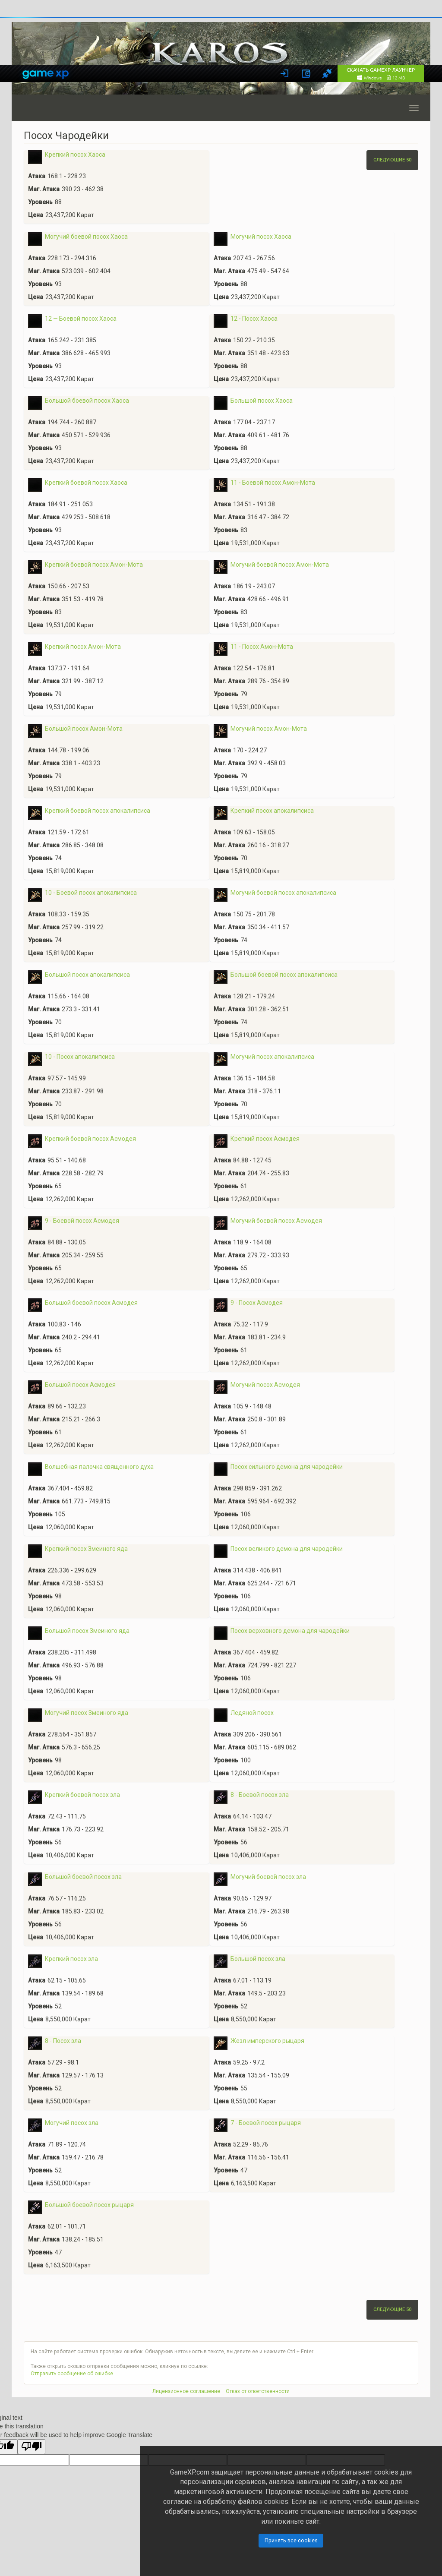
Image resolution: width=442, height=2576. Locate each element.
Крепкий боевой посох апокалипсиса (97, 810)
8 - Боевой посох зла (259, 1794)
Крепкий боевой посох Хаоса (86, 482)
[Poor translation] (31, 2446)
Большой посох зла (257, 1958)
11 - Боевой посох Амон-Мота (272, 482)
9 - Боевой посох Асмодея (82, 1220)
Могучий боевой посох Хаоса (86, 236)
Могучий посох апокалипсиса (272, 1056)
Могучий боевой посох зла (268, 1876)
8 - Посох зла (63, 2040)
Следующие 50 (392, 160)
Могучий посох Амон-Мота (268, 728)
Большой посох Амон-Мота (84, 728)
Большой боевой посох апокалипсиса (284, 974)
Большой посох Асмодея (80, 1384)
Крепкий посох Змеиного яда (86, 1548)
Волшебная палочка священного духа (99, 1466)
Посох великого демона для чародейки (286, 1548)
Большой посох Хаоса (261, 400)
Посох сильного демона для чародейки (286, 1466)
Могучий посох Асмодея (265, 1384)
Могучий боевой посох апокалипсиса (283, 892)
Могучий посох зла (71, 2122)
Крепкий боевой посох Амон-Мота (94, 564)
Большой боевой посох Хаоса (87, 400)
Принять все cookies (291, 2540)
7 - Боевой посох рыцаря (265, 2122)
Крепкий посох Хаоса (75, 154)
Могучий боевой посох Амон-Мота (279, 564)
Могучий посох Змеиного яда (86, 1712)
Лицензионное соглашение (186, 2391)
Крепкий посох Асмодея (265, 1138)
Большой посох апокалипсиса (87, 974)
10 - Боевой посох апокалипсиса (91, 892)
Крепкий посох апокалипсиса (272, 810)
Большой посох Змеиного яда (87, 1630)
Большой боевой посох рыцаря (89, 2204)
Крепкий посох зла (71, 1958)
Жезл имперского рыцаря (267, 2040)
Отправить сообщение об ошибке (72, 2374)
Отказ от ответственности (258, 2391)
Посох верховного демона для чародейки (290, 1630)
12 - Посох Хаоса (254, 318)
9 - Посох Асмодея (256, 1302)
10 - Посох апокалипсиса (80, 1056)
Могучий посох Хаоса (260, 236)
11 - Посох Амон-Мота (261, 646)
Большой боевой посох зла (83, 1876)
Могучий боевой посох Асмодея (276, 1220)
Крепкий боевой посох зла (82, 1794)
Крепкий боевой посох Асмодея (90, 1138)
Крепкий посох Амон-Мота (83, 646)
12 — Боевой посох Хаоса (81, 318)
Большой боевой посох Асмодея (91, 1302)
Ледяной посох (252, 1712)
